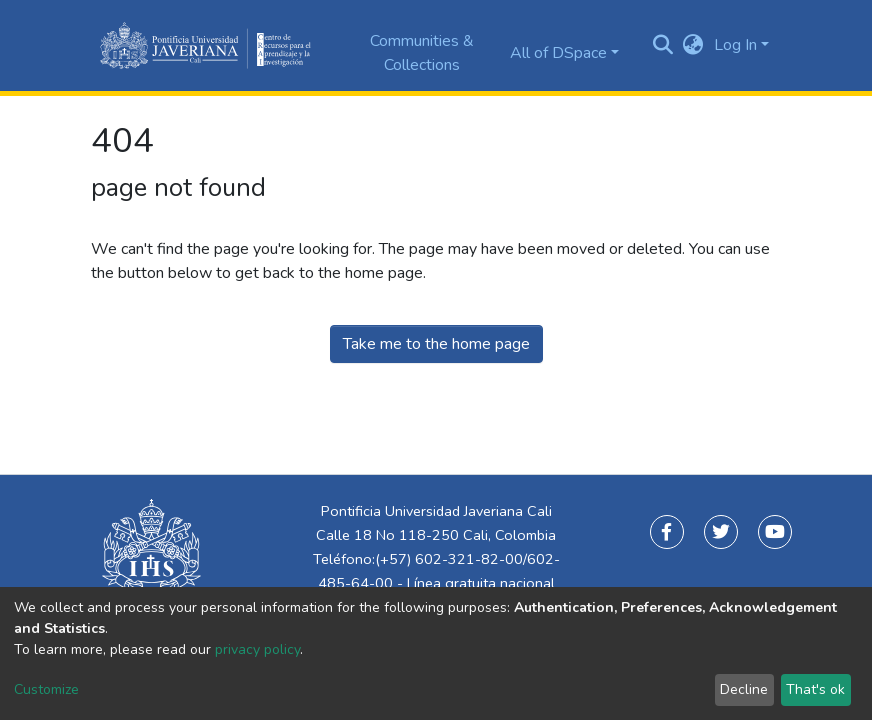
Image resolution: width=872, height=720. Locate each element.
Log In (735, 45)
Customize (46, 689)
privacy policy (257, 649)
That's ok (815, 689)
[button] (693, 45)
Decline (744, 689)
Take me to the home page (436, 344)
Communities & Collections (422, 53)
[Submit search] (663, 46)
